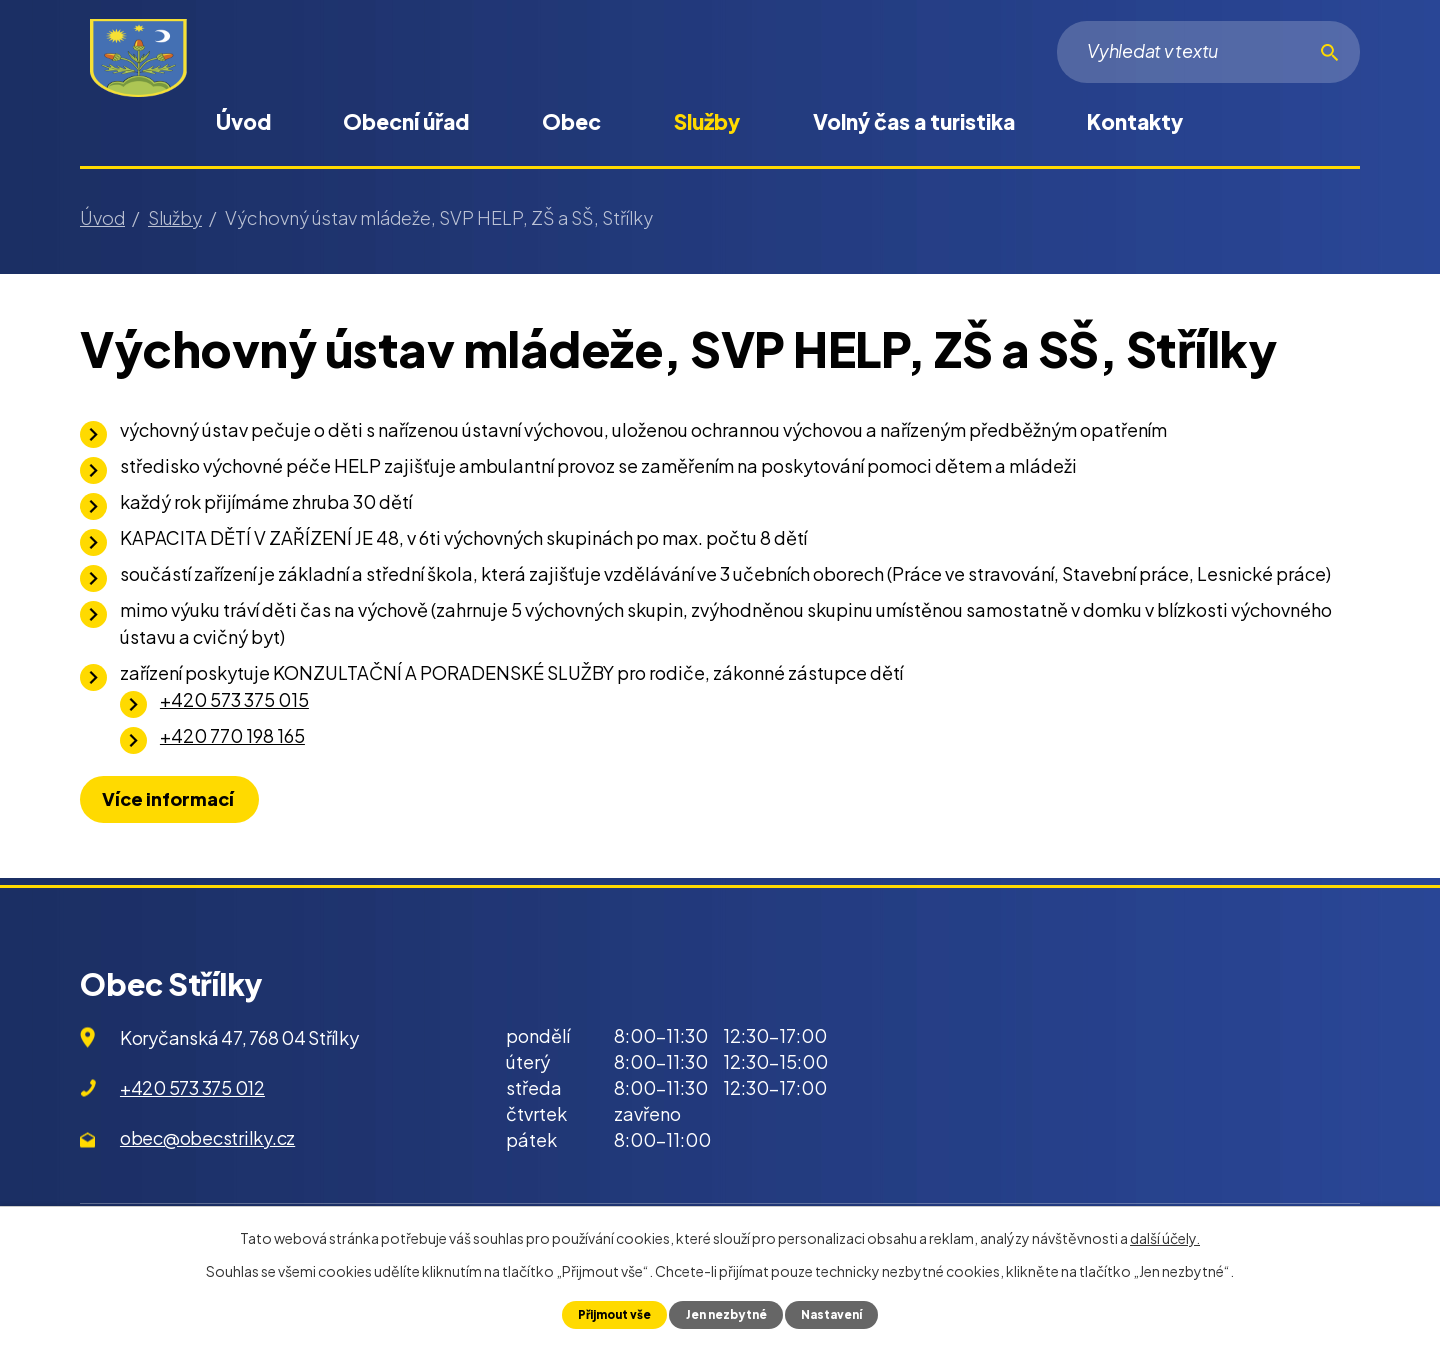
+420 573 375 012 (192, 1087)
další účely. (1165, 1237)
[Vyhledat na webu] (1208, 52)
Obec (571, 121)
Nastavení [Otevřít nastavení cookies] (840, 1314)
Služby (707, 121)
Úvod (243, 121)
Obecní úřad (406, 121)
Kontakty (1135, 121)
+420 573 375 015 (234, 699)
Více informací (174, 798)
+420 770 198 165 (232, 735)
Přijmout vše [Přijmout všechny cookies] (606, 1314)
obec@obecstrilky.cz (207, 1137)
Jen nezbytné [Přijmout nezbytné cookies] (726, 1314)
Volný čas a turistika (914, 121)
